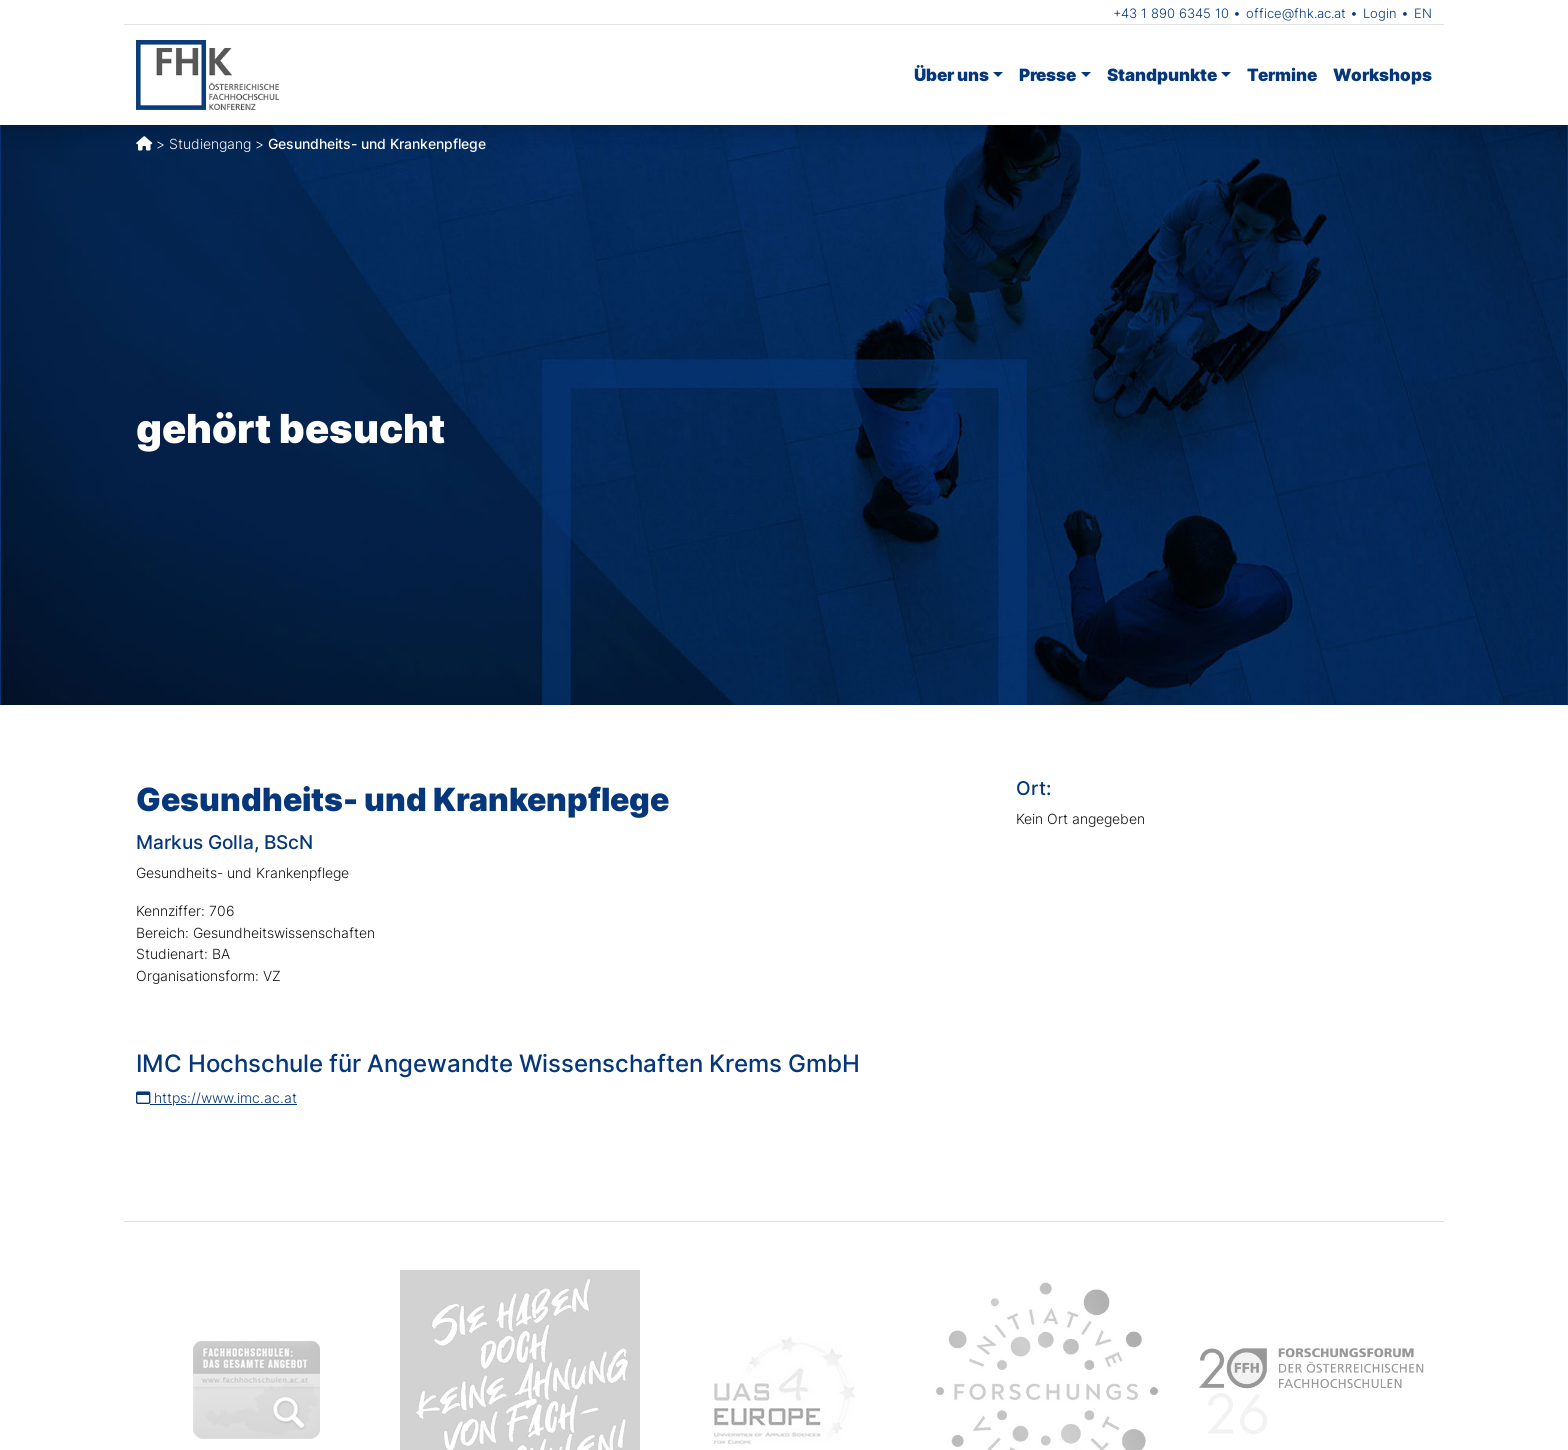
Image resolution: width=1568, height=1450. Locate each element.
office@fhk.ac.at (1296, 13)
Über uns (951, 74)
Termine (1282, 74)
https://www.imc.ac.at (216, 1097)
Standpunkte (1162, 74)
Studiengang (210, 143)
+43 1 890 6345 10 (1171, 13)
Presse (1047, 74)
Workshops (1382, 74)
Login (1380, 13)
